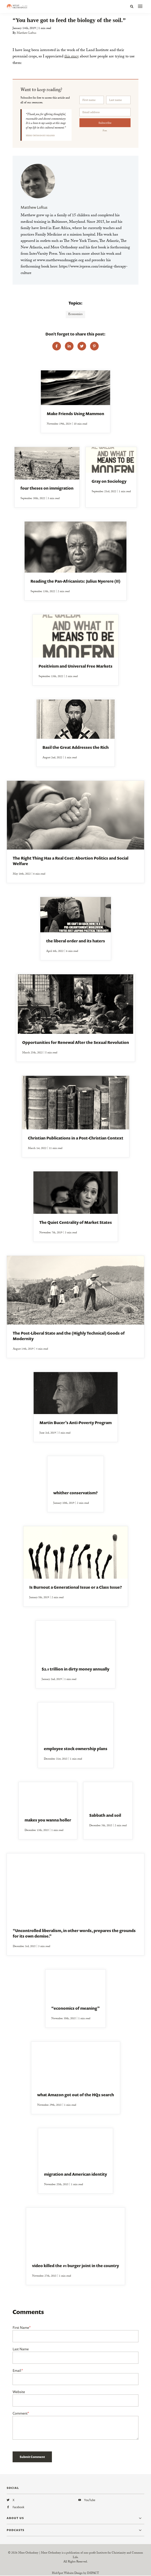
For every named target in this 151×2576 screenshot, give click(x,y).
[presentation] (140, 6)
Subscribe (105, 123)
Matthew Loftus (26, 33)
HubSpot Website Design (67, 2573)
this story (71, 56)
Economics (75, 314)
